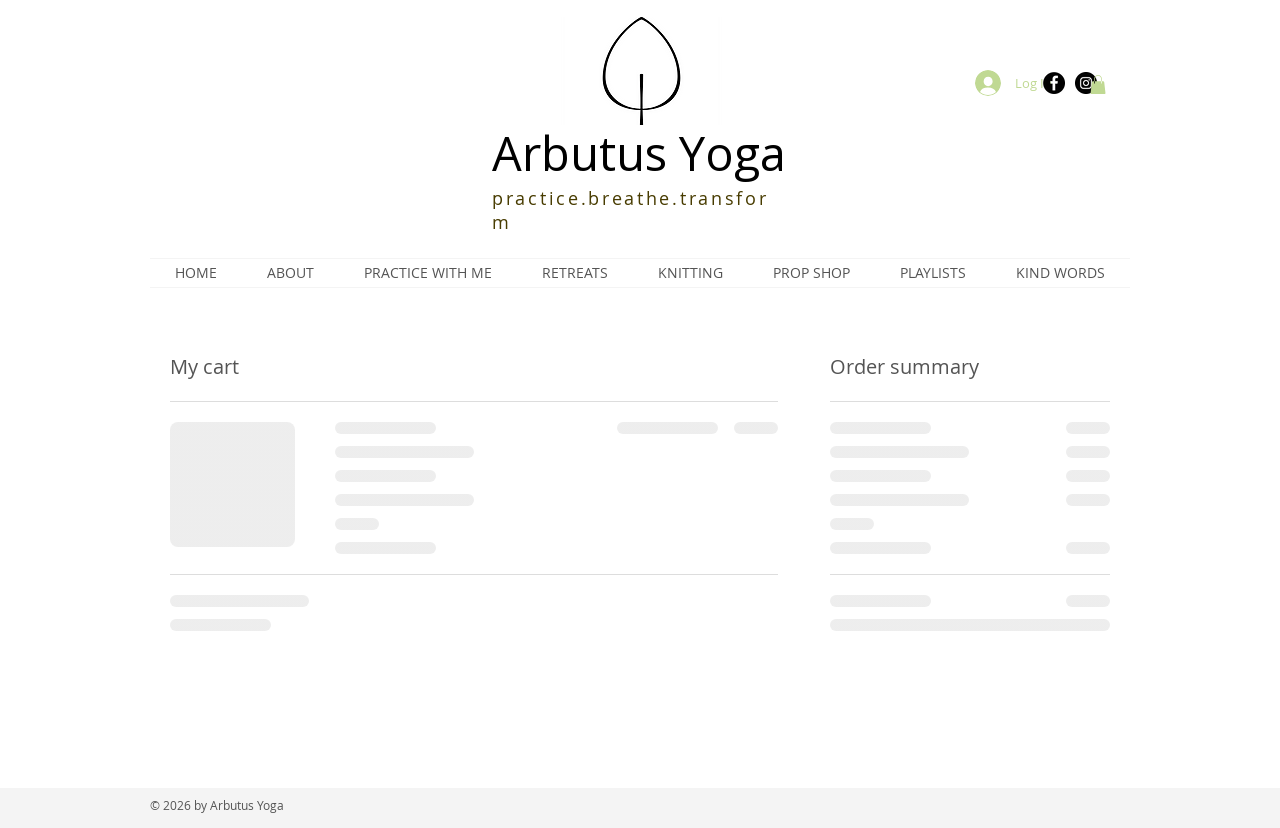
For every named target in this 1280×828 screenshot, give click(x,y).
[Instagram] (1086, 83)
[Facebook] (1054, 83)
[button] (1098, 84)
